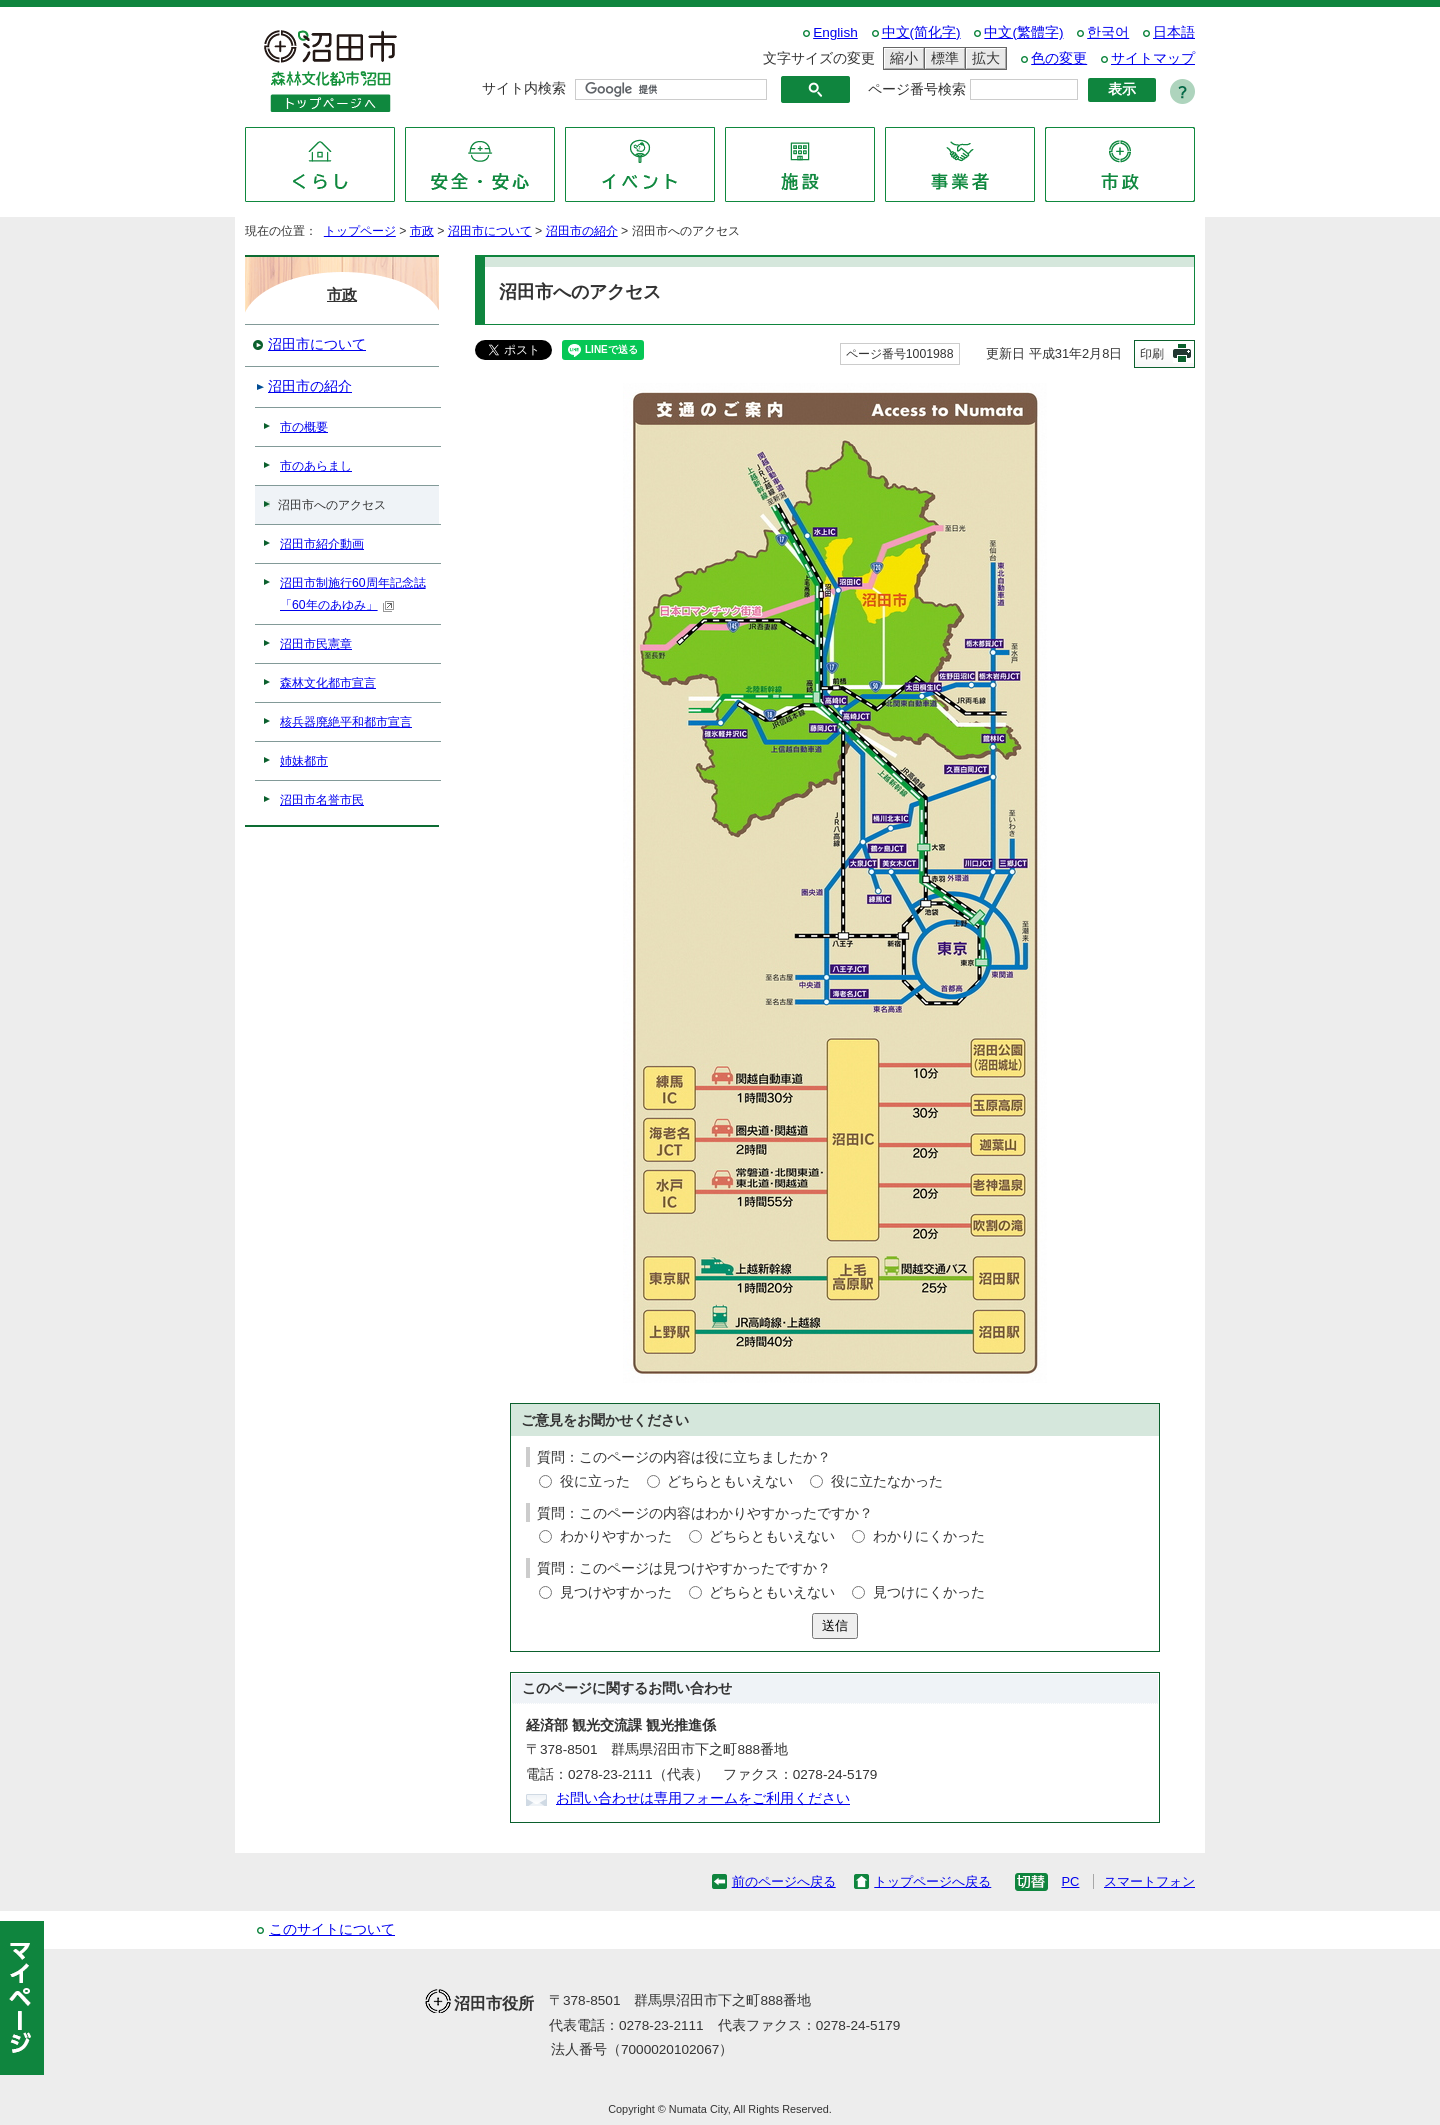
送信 (835, 1625)
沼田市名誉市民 (322, 800)
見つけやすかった (616, 1592)
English (835, 32)
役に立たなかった (887, 1481)
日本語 (1174, 32)
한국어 (1108, 32)
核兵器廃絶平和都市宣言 (346, 722)
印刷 (1152, 354)
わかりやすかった (616, 1536)
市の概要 (304, 427)
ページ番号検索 (917, 89)
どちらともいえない (730, 1481)
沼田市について (490, 231)
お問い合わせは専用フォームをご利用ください (703, 1798)
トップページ (360, 231)
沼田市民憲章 (316, 644)
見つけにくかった (929, 1592)
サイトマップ (1153, 58)
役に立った (595, 1481)
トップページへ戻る (932, 1881)
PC (1070, 1881)
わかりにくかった (929, 1536)
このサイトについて (332, 1929)
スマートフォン (1149, 1881)
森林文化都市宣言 (328, 683)
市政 (422, 231)
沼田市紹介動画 (322, 544)
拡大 (983, 58)
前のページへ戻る (784, 1881)
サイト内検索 (524, 88)
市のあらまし (316, 466)
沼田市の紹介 (582, 231)
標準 (942, 58)
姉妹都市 (304, 761)
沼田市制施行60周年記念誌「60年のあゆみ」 (353, 594)
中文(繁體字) (1023, 32)
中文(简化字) (921, 32)
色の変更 (1059, 58)
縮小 (901, 58)
